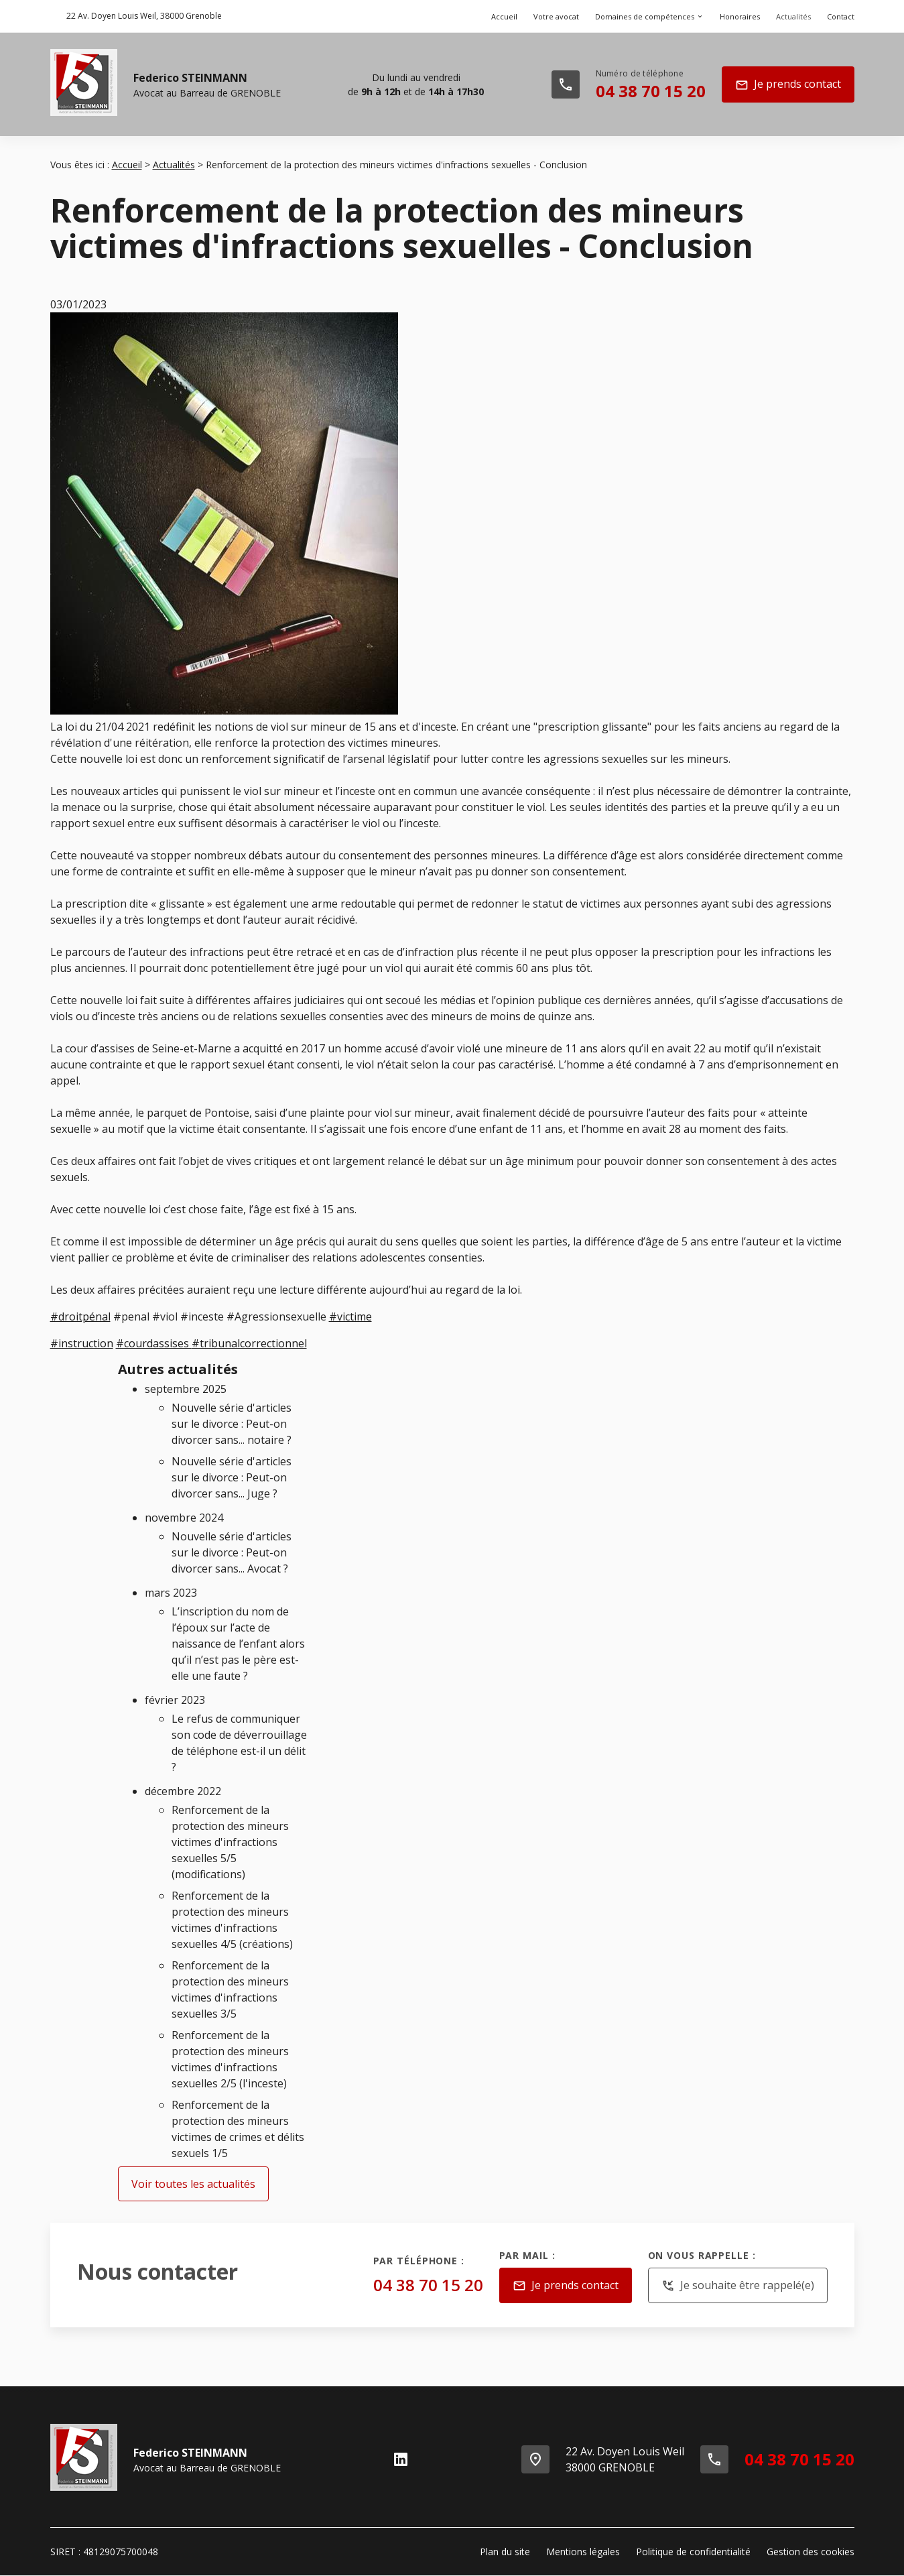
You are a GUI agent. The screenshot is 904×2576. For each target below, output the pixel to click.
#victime (350, 1316)
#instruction (81, 1343)
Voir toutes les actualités (193, 2183)
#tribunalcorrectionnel (249, 1343)
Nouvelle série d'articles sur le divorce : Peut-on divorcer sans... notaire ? (232, 1423)
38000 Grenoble (144, 15)
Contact (840, 16)
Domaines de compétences (644, 16)
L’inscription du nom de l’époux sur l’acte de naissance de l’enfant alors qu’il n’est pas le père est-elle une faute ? (238, 1643)
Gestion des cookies (810, 2551)
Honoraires (740, 16)
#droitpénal (80, 1316)
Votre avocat (556, 16)
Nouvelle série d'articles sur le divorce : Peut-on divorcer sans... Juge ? (232, 1477)
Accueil (504, 16)
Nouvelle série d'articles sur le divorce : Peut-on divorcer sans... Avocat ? (232, 1552)
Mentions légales (583, 2551)
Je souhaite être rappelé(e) (737, 2286)
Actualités (793, 16)
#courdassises (154, 1343)
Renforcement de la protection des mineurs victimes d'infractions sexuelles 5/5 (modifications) (230, 1842)
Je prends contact (788, 84)
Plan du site (505, 2551)
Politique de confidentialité (693, 2551)
